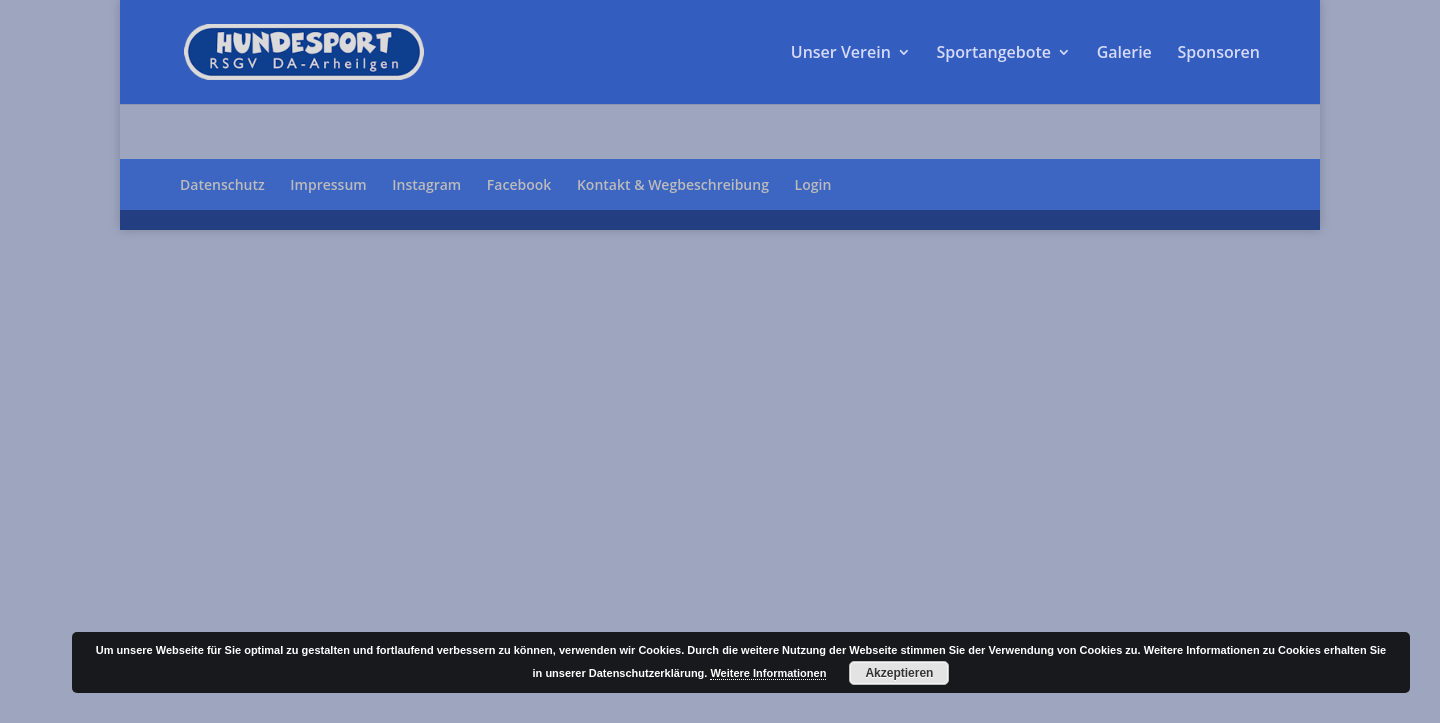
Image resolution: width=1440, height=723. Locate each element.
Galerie (1124, 54)
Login (813, 184)
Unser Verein (841, 54)
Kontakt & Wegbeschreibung (673, 184)
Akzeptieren (899, 673)
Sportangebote (993, 54)
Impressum (328, 184)
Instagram (426, 184)
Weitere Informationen (768, 673)
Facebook (519, 184)
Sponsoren (1218, 54)
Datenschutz (222, 184)
